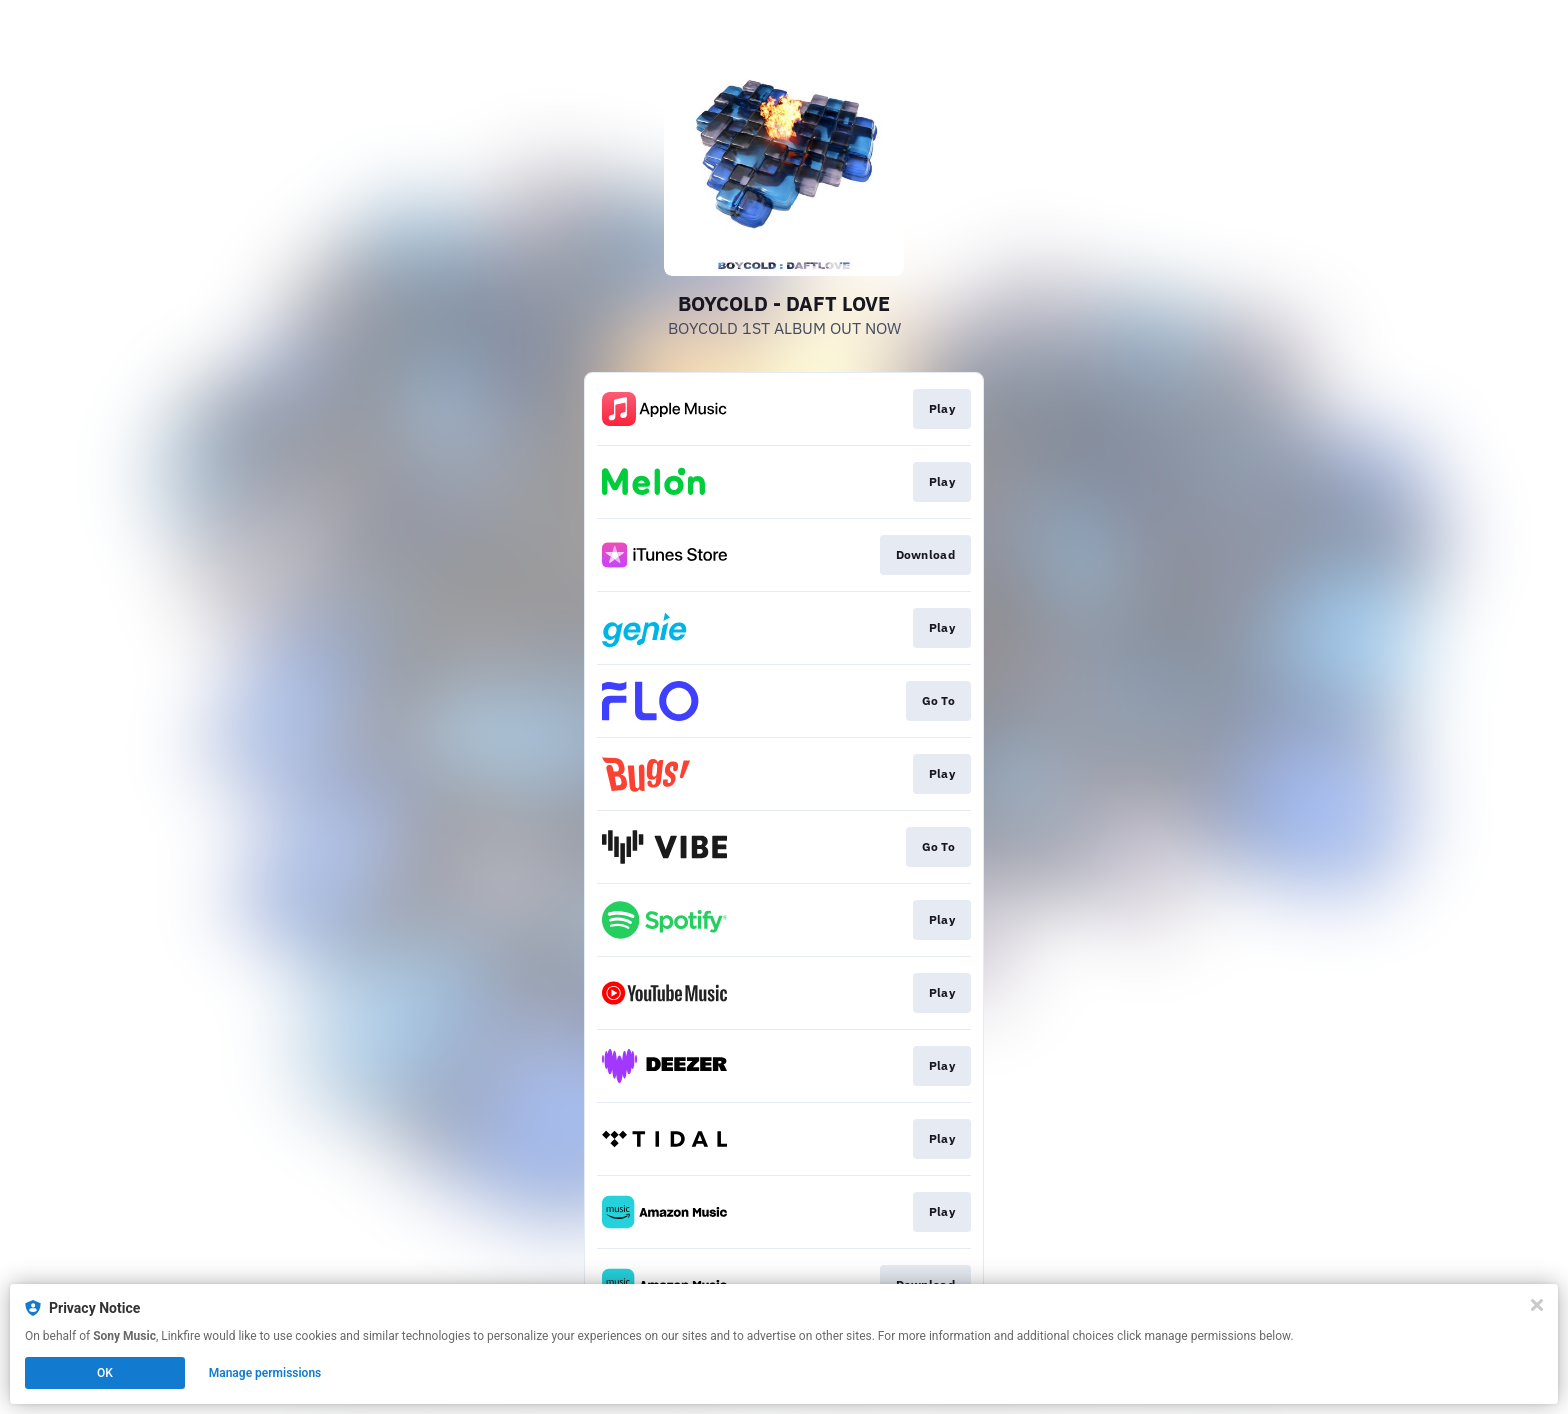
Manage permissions (265, 1373)
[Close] (1537, 1305)
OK (105, 1373)
